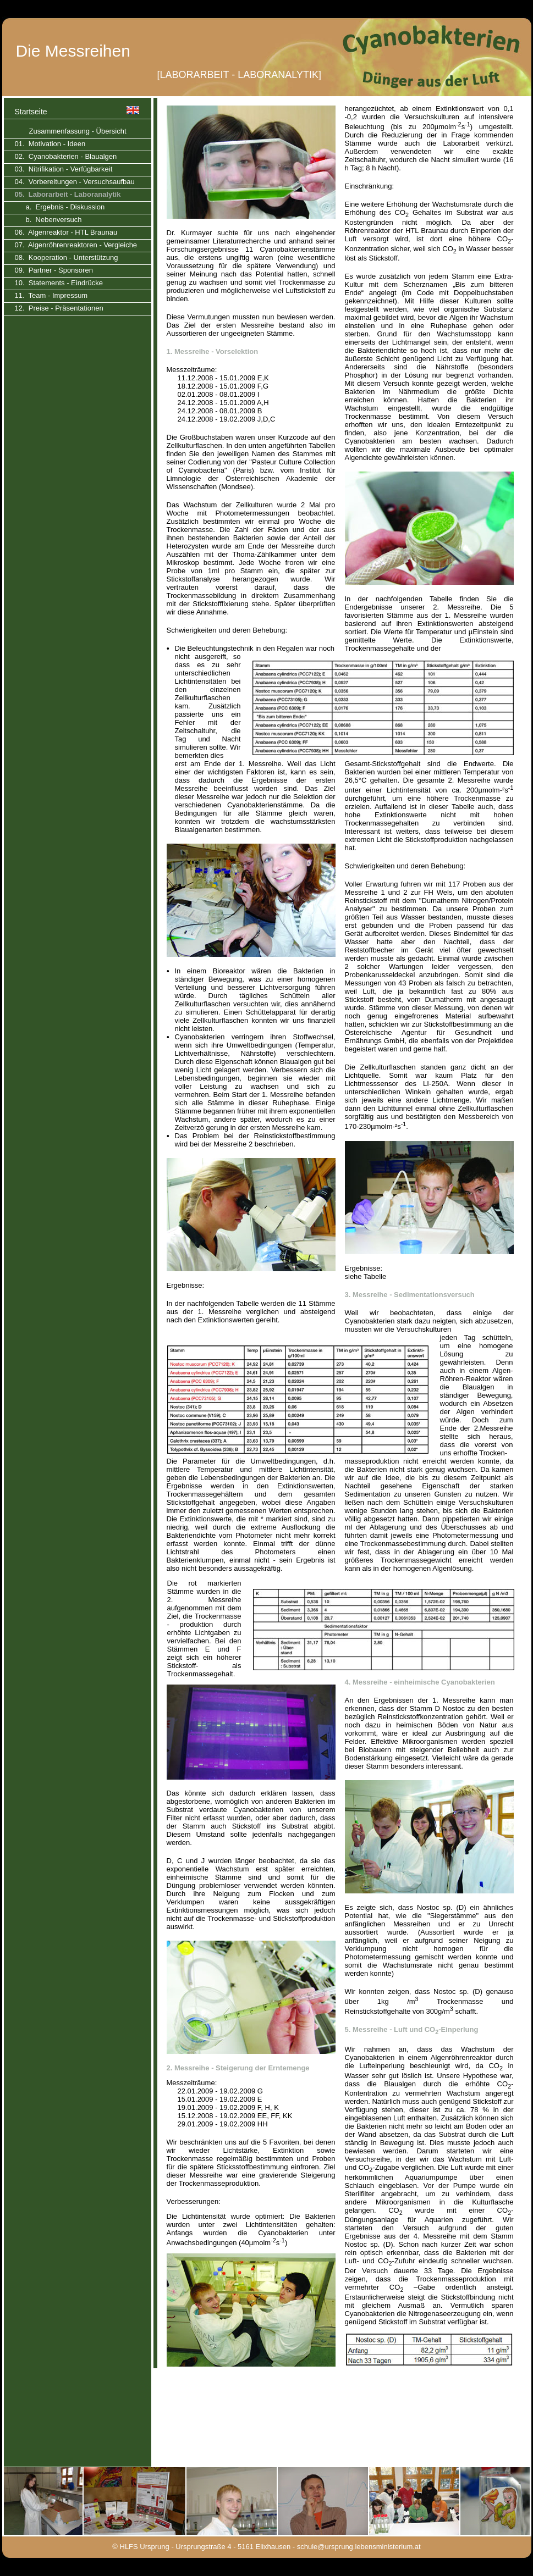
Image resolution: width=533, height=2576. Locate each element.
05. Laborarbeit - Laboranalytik (68, 194)
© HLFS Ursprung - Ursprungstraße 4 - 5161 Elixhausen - (203, 2546)
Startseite (31, 111)
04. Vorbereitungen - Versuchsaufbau (75, 182)
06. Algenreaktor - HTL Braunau (66, 232)
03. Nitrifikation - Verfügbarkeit (64, 169)
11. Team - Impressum (51, 295)
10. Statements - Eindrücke (59, 283)
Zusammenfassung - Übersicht (78, 131)
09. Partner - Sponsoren (54, 270)
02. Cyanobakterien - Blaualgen (66, 156)
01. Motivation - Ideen (50, 144)
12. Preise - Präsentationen (59, 308)
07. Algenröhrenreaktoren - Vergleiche (76, 245)
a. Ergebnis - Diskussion (65, 207)
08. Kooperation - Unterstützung (66, 257)
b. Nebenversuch (54, 219)
